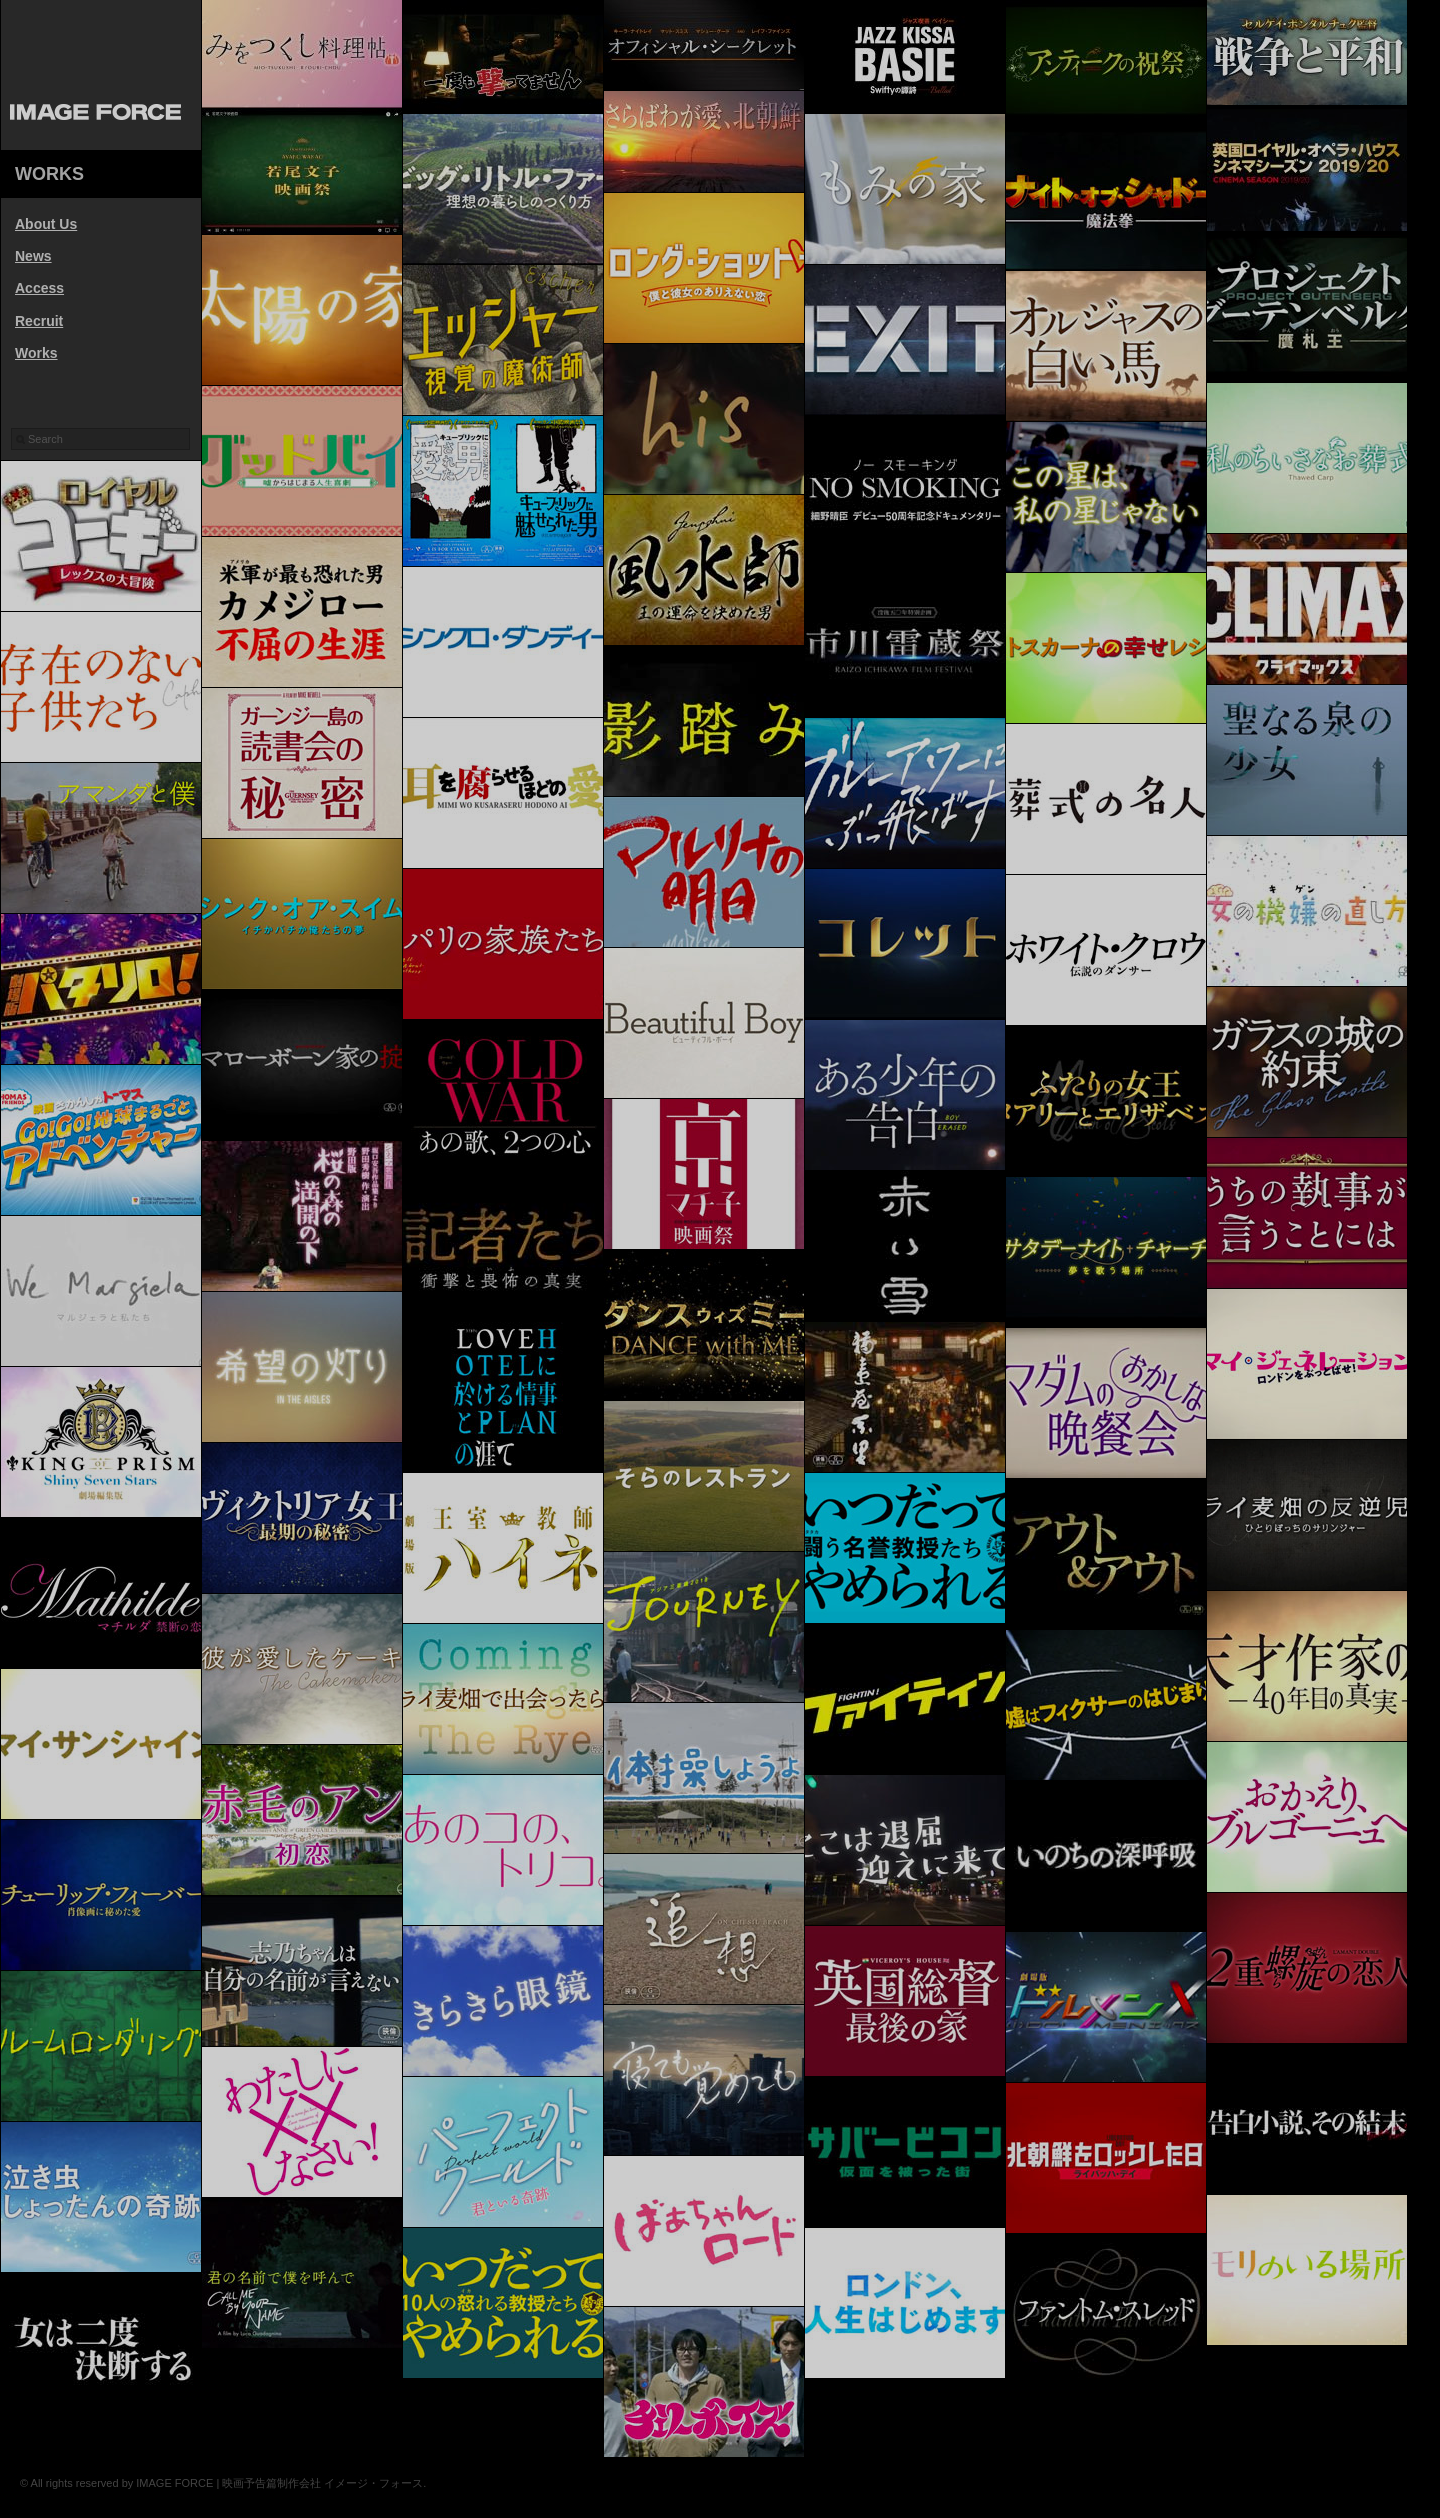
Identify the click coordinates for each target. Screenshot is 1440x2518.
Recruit (39, 321)
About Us (46, 224)
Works (36, 353)
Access (39, 288)
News (33, 256)
